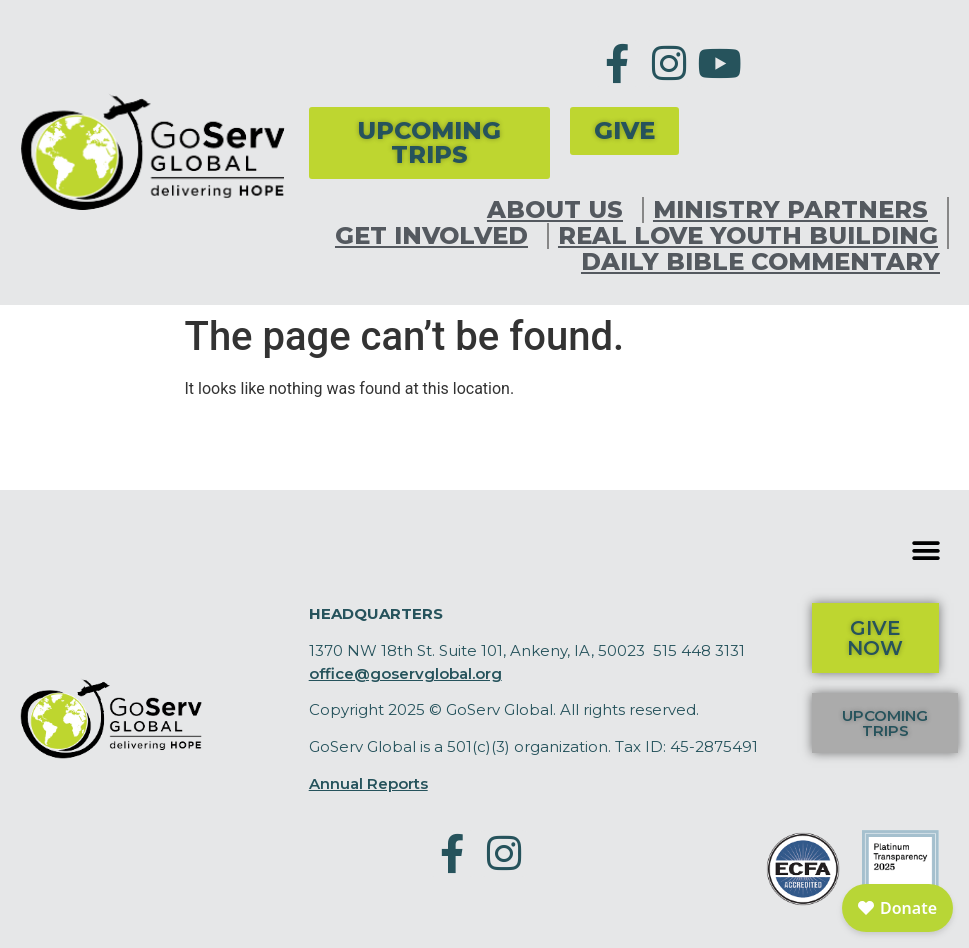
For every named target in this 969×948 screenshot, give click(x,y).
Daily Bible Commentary (760, 262)
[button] (926, 550)
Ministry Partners (795, 210)
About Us (560, 210)
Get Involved (436, 236)
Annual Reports (368, 783)
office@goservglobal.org (405, 673)
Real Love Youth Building (748, 236)
